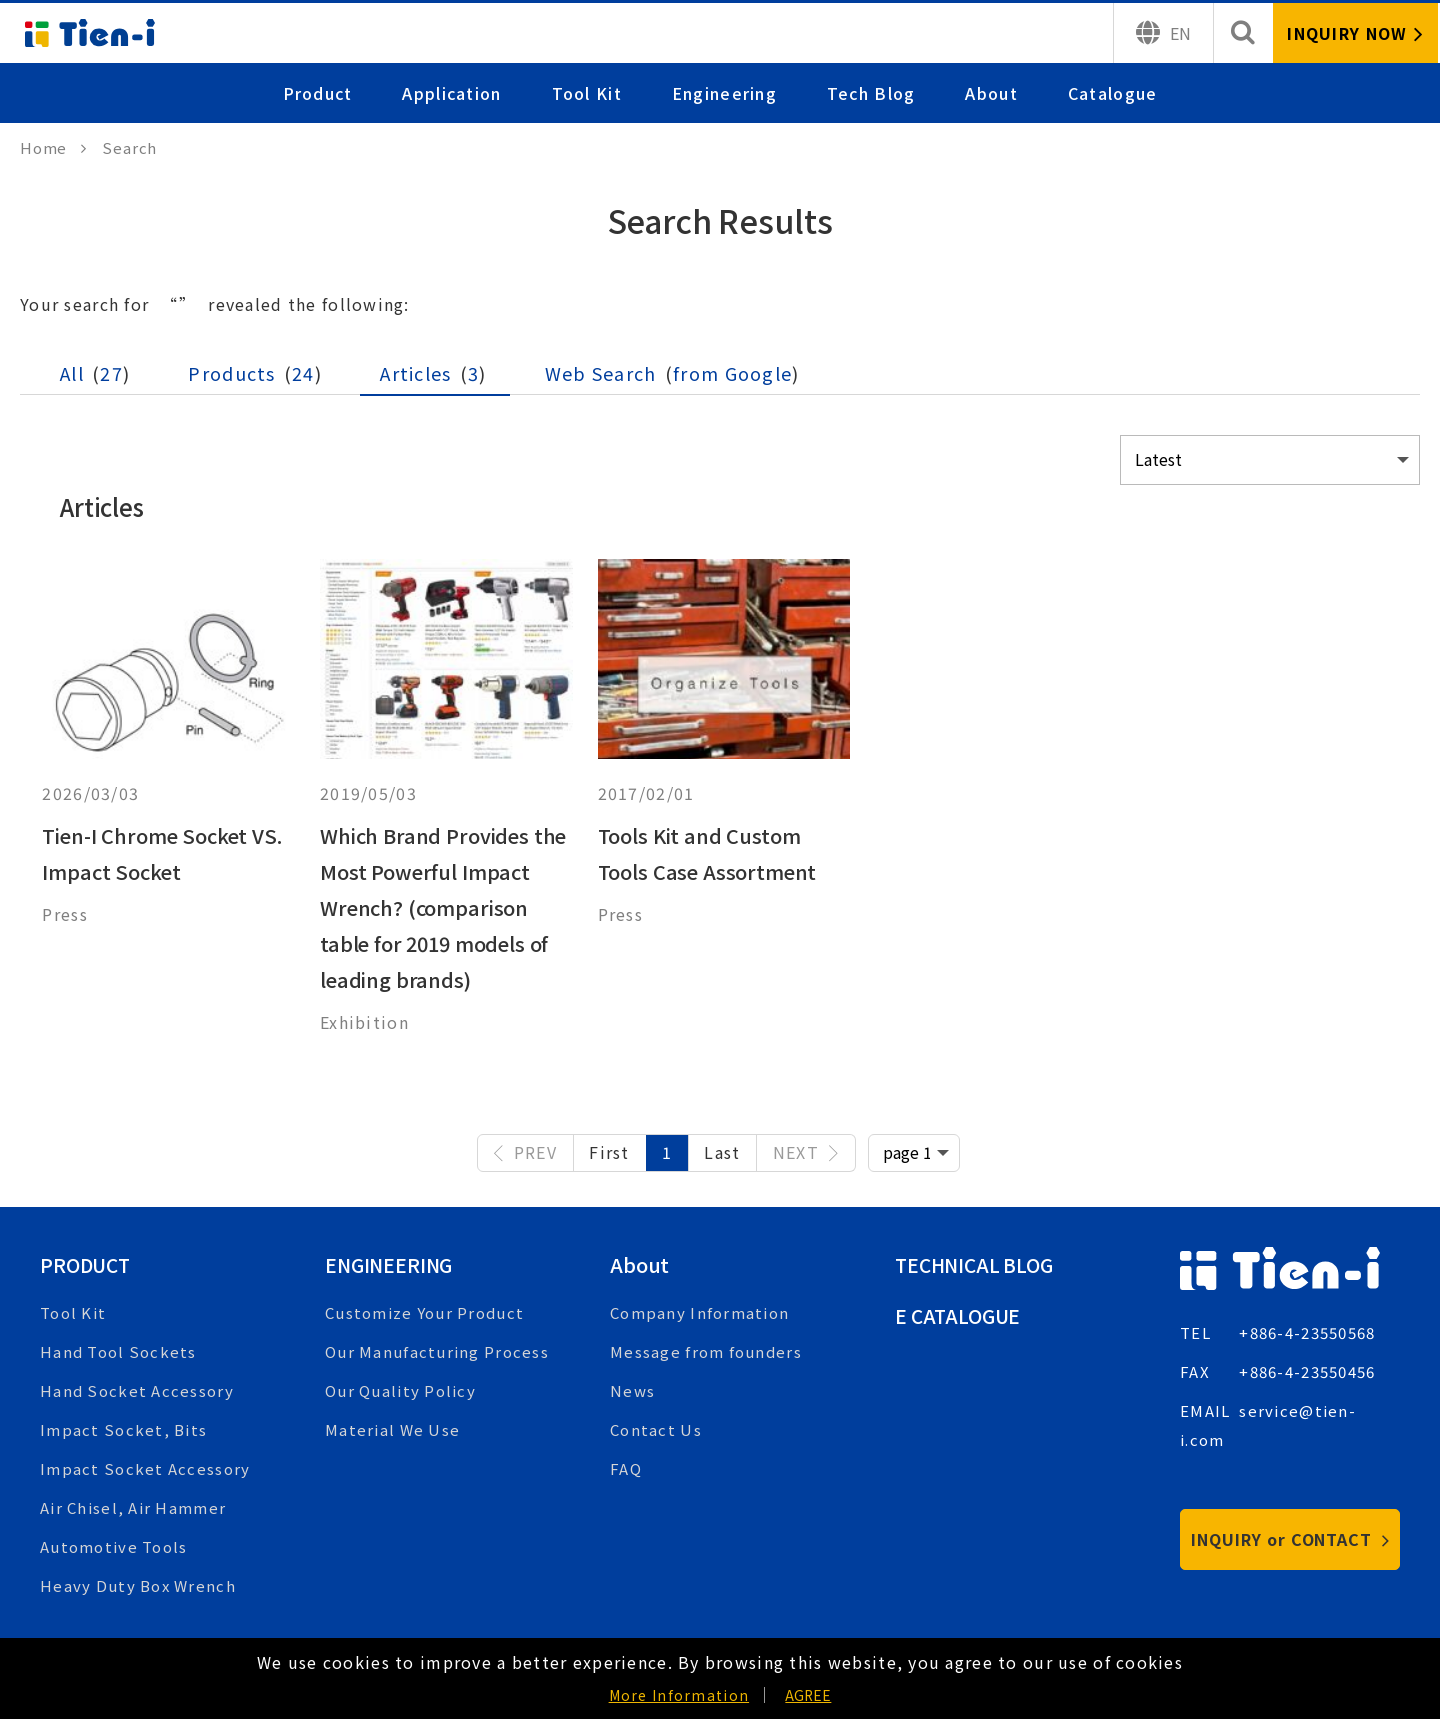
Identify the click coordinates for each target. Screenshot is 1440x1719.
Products (256, 373)
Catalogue (1113, 93)
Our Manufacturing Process (437, 1351)
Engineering (724, 93)
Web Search (672, 373)
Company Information (699, 1312)
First (609, 1152)
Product (318, 93)
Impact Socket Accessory (145, 1468)
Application (452, 93)
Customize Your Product (424, 1312)
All (95, 373)
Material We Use (392, 1429)
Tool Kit (587, 93)
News (632, 1390)
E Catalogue (960, 1315)
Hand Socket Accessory (137, 1390)
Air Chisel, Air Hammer (133, 1507)
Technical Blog (978, 1264)
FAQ (626, 1468)
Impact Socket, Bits (123, 1429)
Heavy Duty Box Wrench (138, 1585)
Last (722, 1152)
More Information (679, 1695)
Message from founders (706, 1351)
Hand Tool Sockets (118, 1351)
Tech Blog (871, 93)
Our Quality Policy (400, 1390)
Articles (433, 373)
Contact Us (656, 1429)
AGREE (808, 1695)
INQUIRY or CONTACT (1290, 1539)
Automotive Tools (113, 1546)
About (992, 93)
